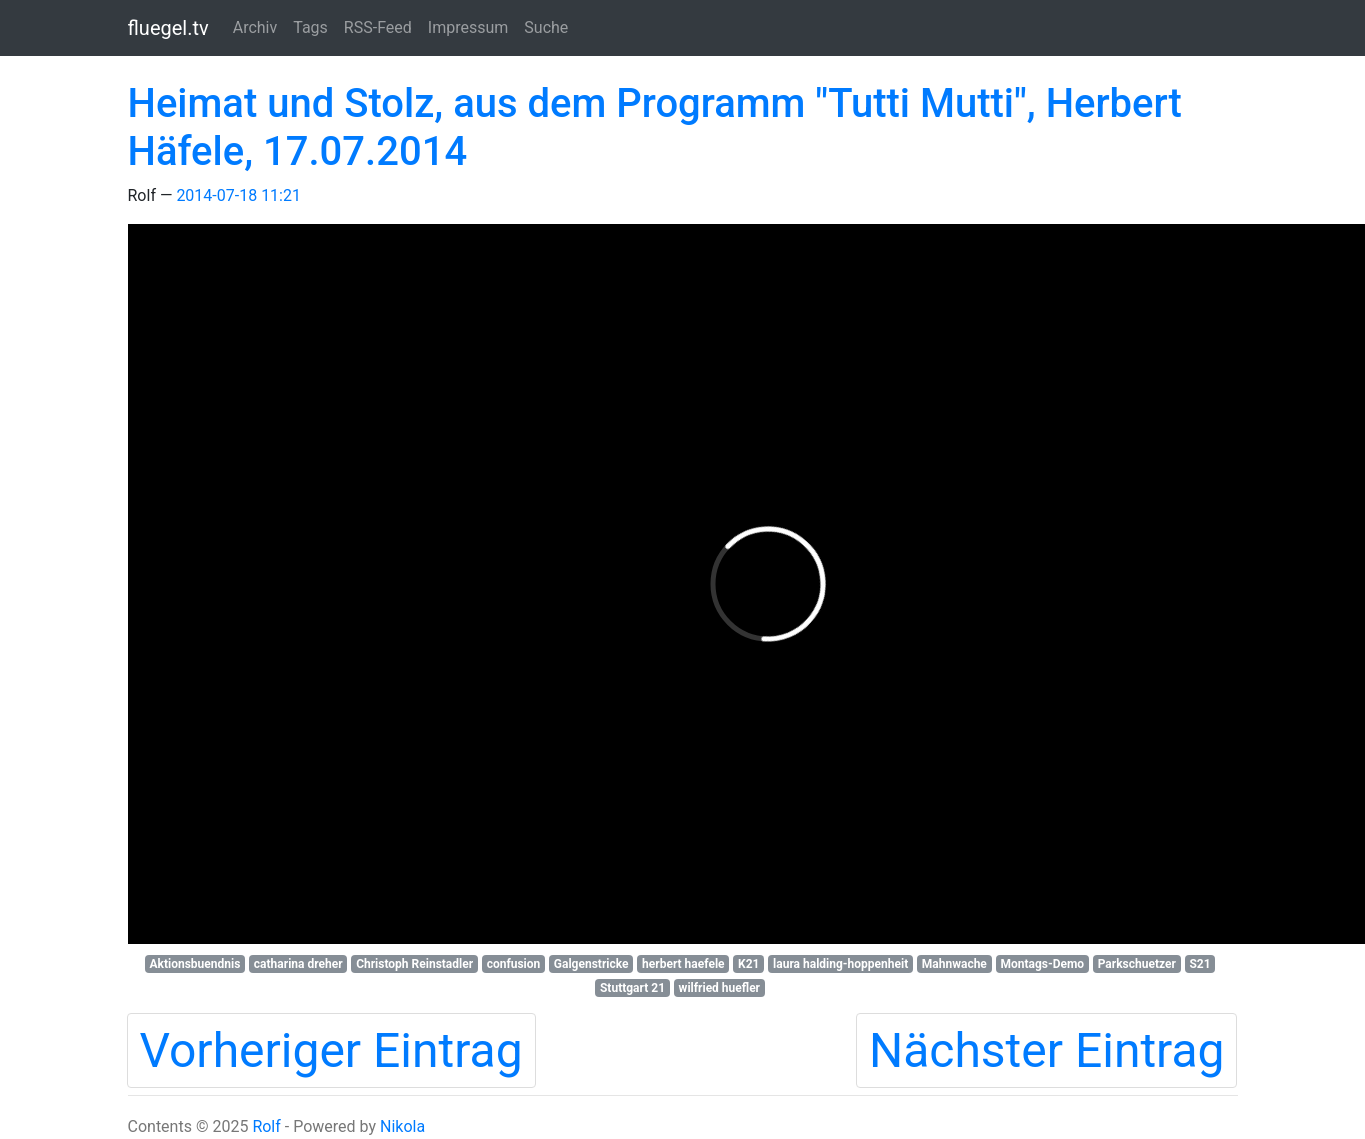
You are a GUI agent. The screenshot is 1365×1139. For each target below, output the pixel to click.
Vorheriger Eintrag (331, 1050)
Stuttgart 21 (632, 988)
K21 (748, 964)
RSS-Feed (378, 27)
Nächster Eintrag (1047, 1050)
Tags (310, 27)
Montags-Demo (1042, 964)
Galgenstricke (591, 964)
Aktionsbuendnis (194, 964)
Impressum (468, 27)
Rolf (266, 1126)
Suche (546, 27)
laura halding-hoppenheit (840, 964)
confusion (514, 964)
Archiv (255, 27)
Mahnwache (954, 964)
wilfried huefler (719, 988)
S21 (1199, 964)
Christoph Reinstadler (414, 964)
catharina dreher (298, 964)
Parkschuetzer (1137, 964)
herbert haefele (683, 964)
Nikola (402, 1126)
